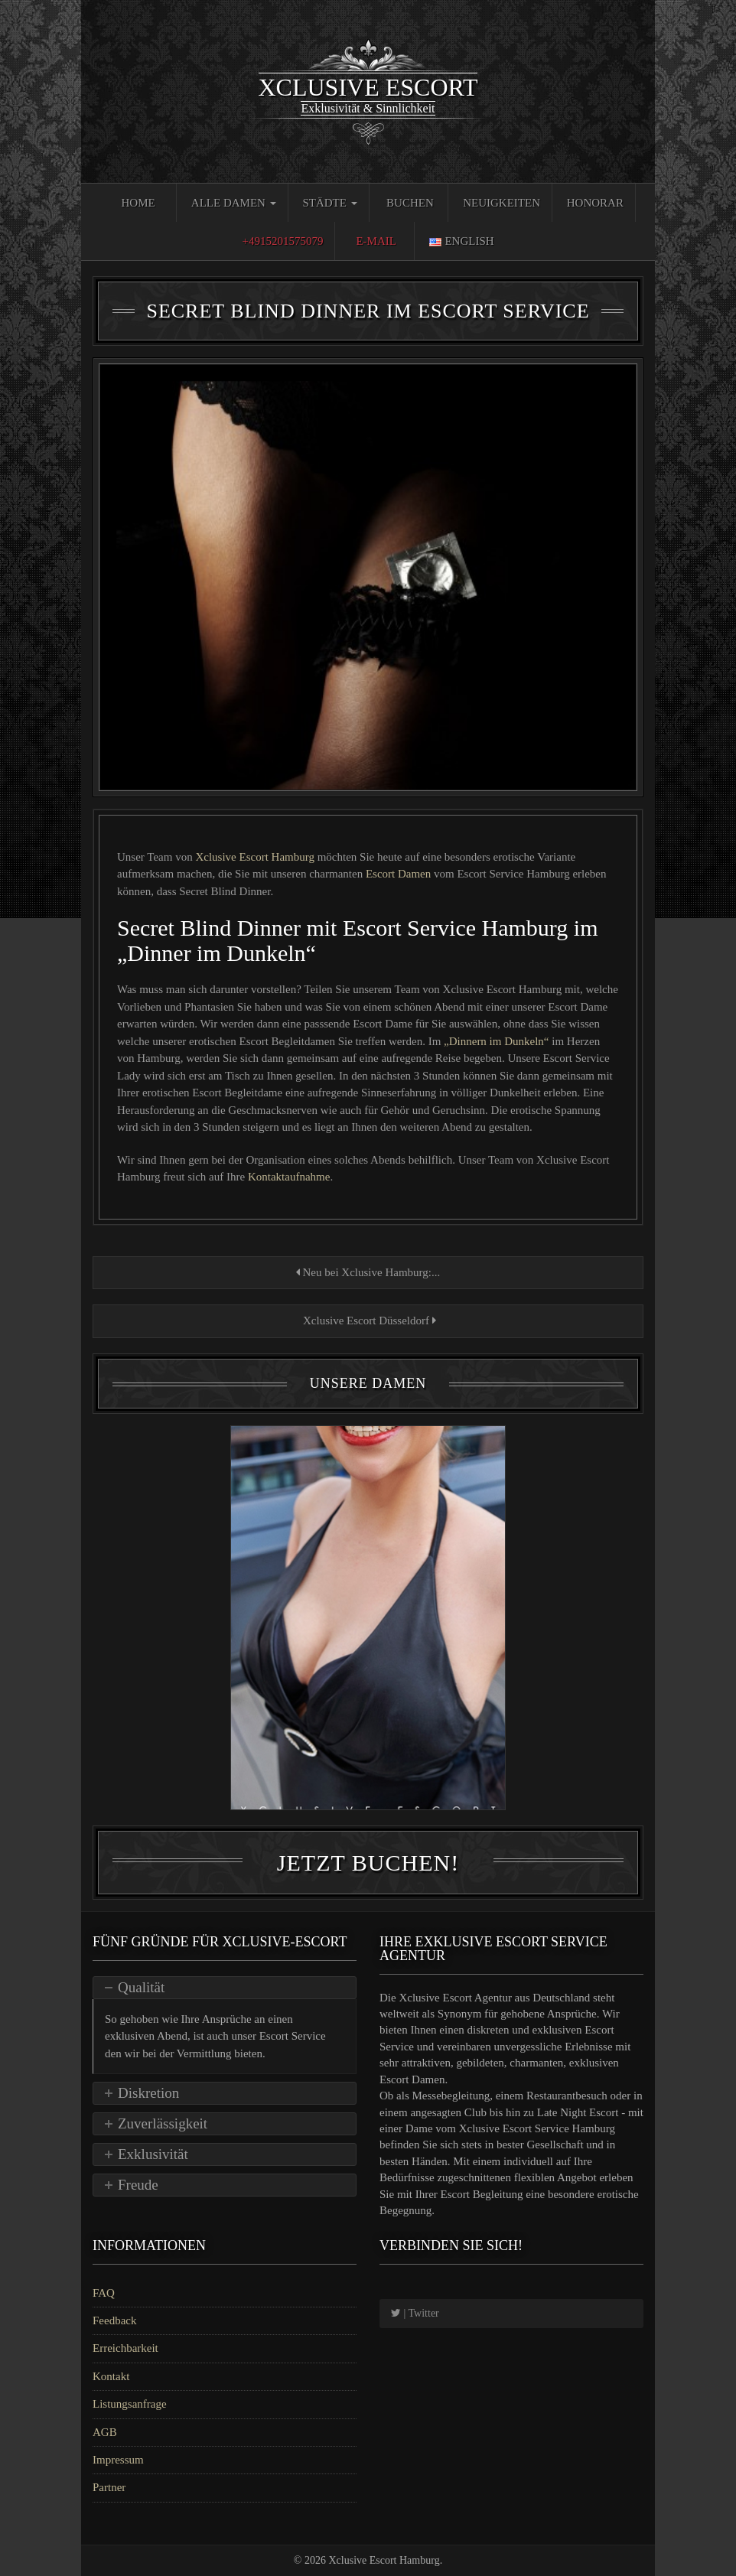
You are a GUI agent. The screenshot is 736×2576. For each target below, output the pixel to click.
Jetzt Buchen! (368, 1862)
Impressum (118, 2460)
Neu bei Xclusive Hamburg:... (368, 1272)
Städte (329, 203)
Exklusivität (153, 2154)
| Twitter (415, 2313)
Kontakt (111, 2376)
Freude (138, 2185)
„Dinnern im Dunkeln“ (496, 1041)
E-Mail (376, 241)
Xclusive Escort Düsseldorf (367, 1320)
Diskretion (148, 2093)
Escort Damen (398, 874)
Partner (109, 2487)
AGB (105, 2432)
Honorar (595, 203)
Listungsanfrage (130, 2404)
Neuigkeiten (501, 203)
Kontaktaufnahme (289, 1177)
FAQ (104, 2293)
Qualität (141, 1987)
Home (138, 203)
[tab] (225, 1987)
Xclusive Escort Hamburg (255, 857)
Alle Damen (233, 203)
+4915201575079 (282, 241)
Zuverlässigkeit (162, 2123)
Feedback (114, 2320)
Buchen (410, 203)
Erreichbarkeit (125, 2348)
